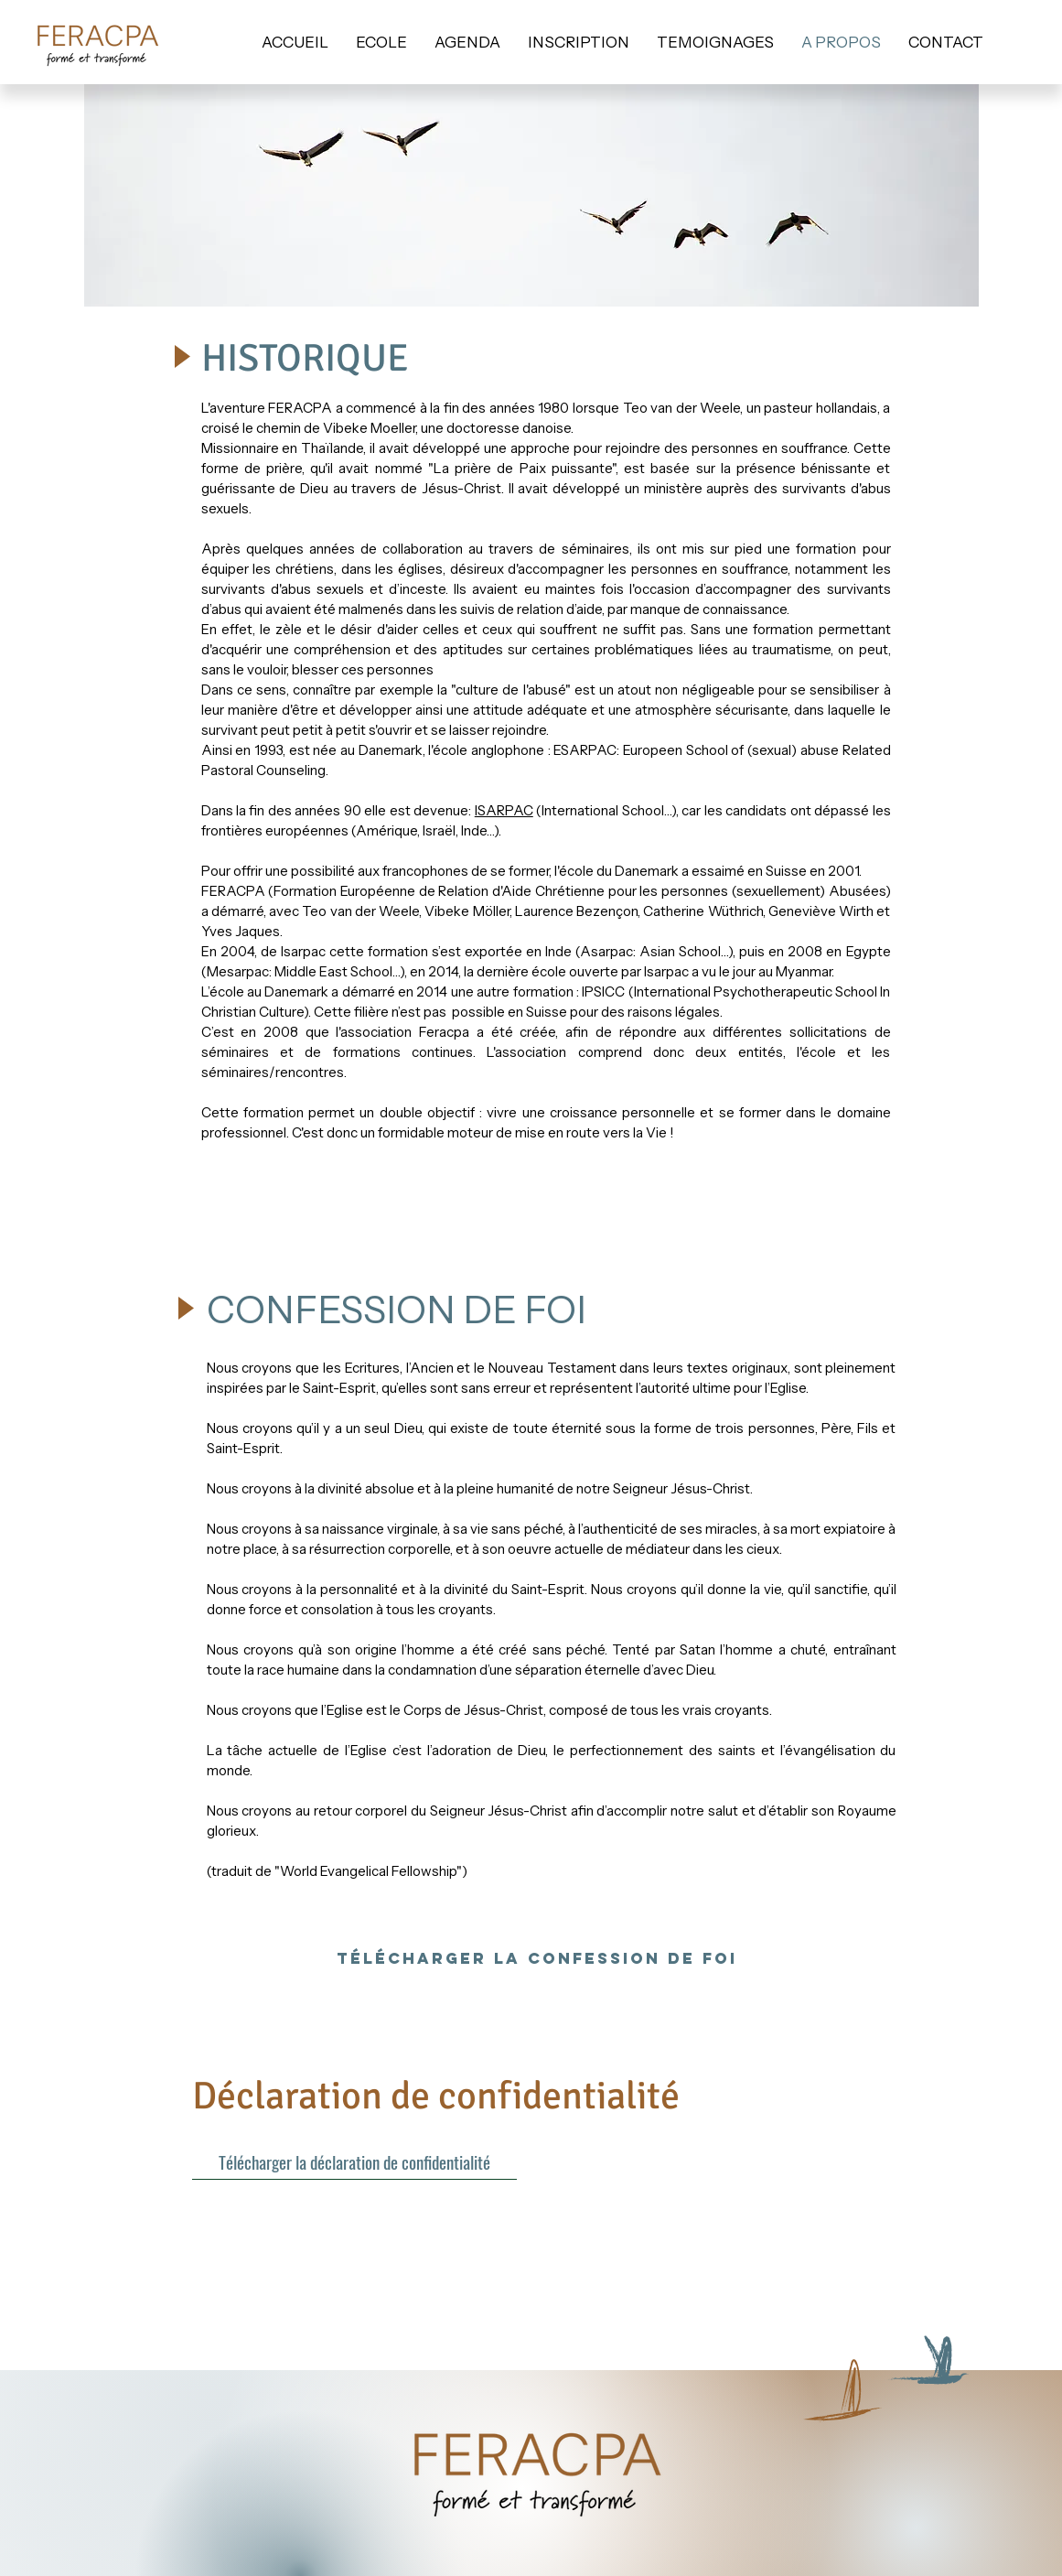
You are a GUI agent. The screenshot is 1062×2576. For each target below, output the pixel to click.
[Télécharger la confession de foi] (537, 1958)
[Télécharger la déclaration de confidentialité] (354, 2161)
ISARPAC (504, 810)
